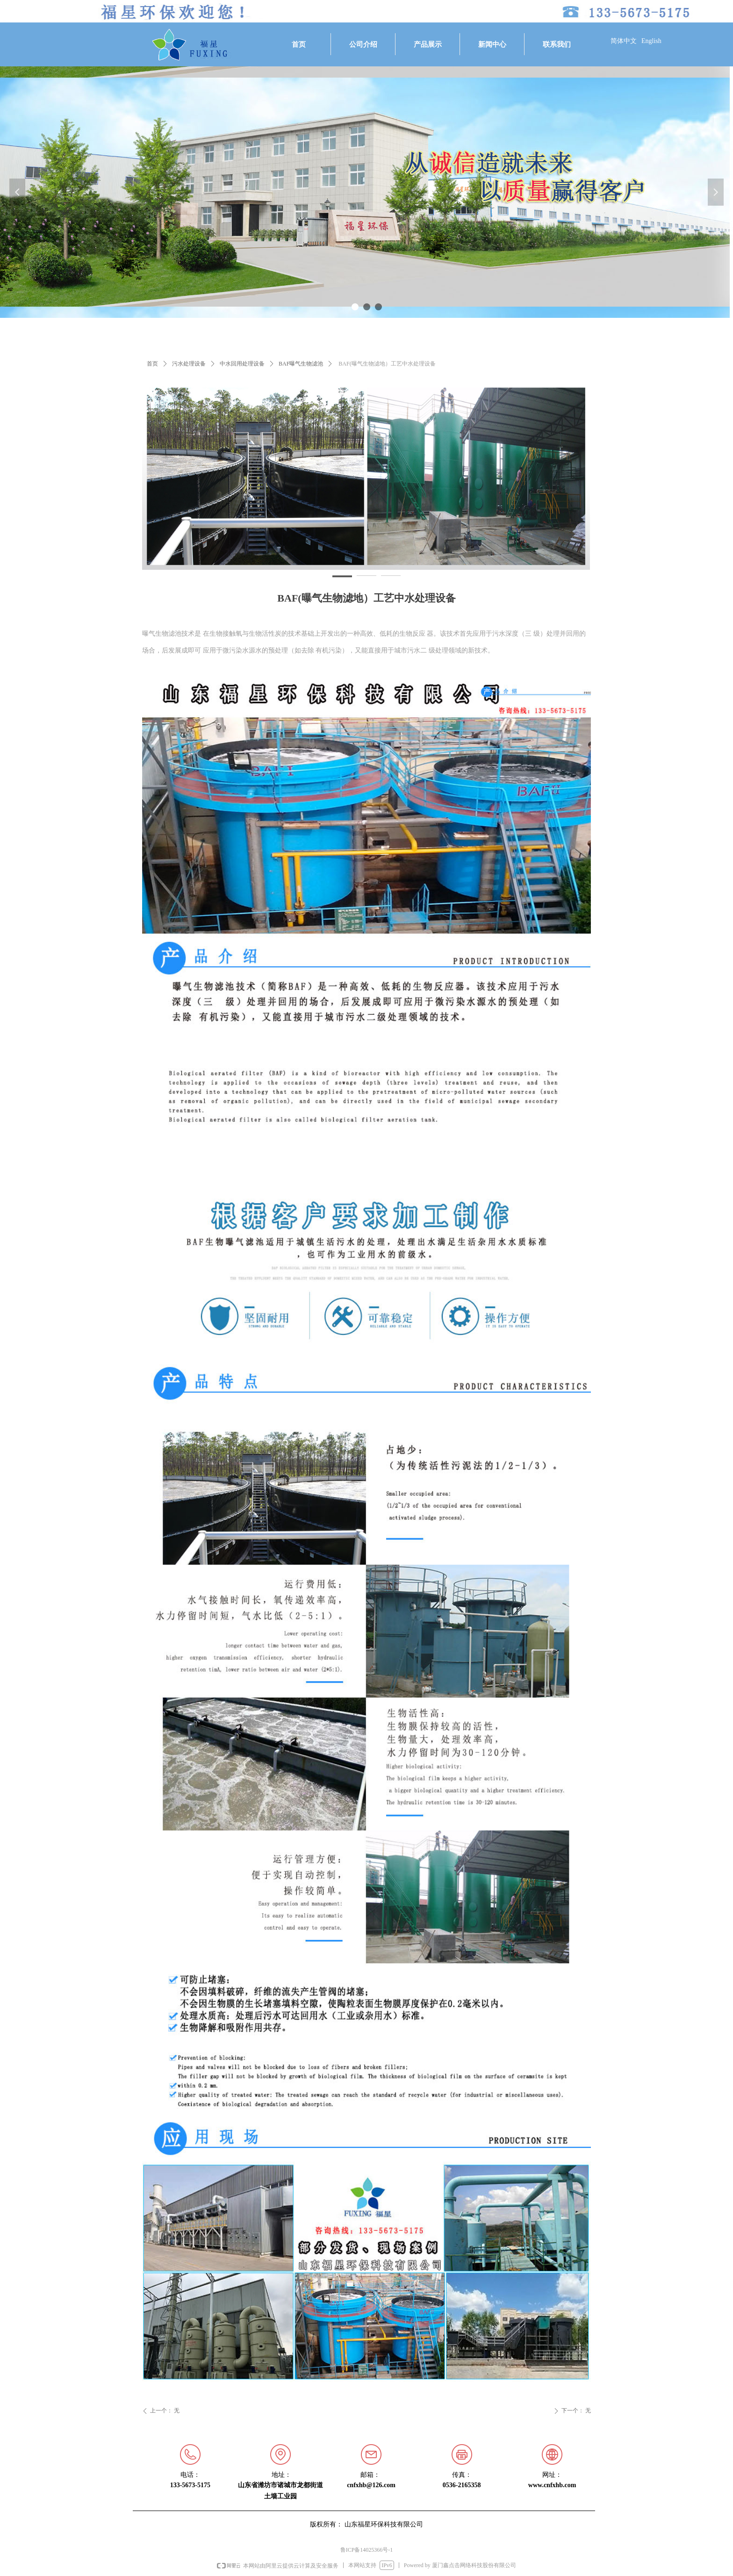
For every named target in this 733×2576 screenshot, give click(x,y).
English (651, 40)
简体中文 (624, 40)
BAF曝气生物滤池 (301, 363)
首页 (152, 363)
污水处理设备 (189, 363)
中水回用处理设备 (242, 363)
